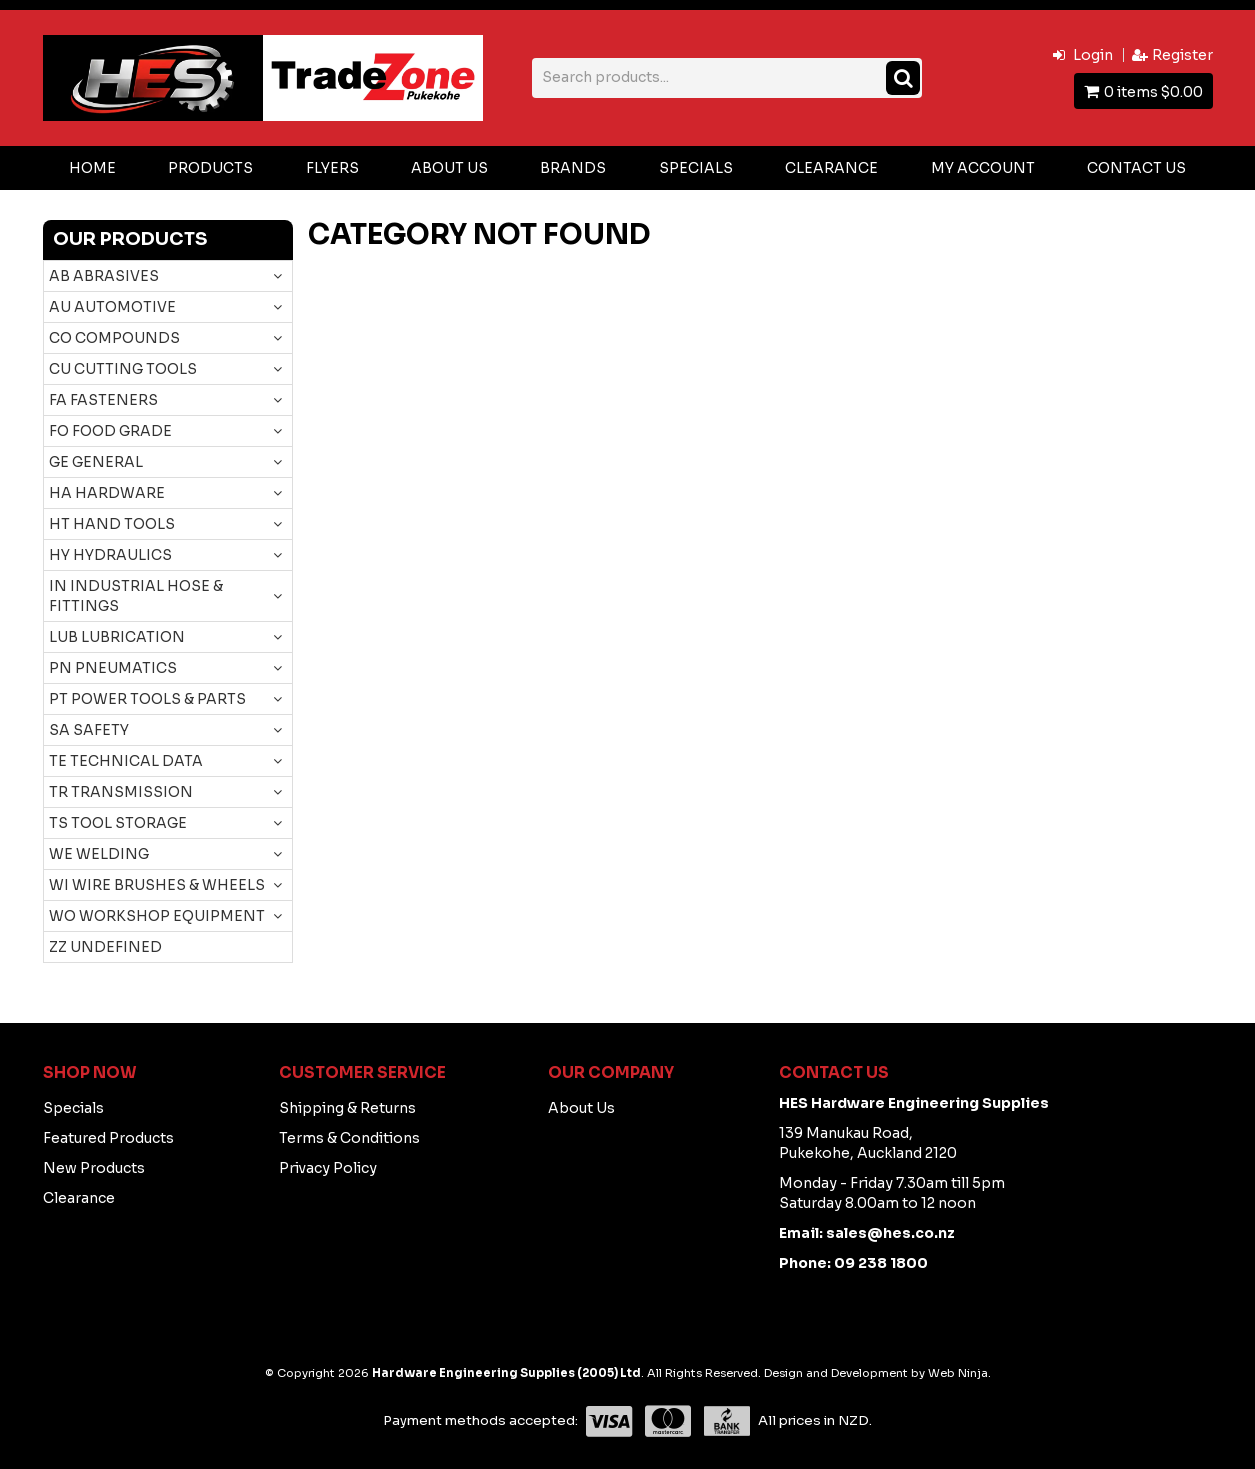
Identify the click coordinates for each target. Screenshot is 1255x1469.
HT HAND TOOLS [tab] (112, 524)
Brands (573, 168)
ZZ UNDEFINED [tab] (105, 947)
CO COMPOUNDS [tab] (114, 338)
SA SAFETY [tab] (89, 730)
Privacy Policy (328, 1168)
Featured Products (108, 1138)
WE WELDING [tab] (99, 854)
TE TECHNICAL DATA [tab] (126, 761)
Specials (696, 168)
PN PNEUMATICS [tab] (113, 668)
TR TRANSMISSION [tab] (121, 792)
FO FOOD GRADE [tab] (110, 431)
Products (210, 168)
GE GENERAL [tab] (96, 462)
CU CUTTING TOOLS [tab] (123, 369)
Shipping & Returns (347, 1108)
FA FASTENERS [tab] (103, 400)
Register (1182, 55)
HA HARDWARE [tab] (107, 493)
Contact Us (1136, 168)
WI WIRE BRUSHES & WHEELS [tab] (157, 885)
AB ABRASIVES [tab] (104, 276)
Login (1093, 55)
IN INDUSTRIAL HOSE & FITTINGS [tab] (136, 596)
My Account (983, 168)
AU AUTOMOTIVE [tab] (112, 307)
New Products (94, 1168)
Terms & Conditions (349, 1138)
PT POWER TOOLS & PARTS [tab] (147, 699)
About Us (449, 168)
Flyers (332, 168)
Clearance (831, 168)
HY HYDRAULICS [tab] (110, 555)
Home (92, 168)
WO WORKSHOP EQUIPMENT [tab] (157, 916)
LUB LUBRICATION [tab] (117, 637)
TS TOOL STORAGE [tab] (118, 823)
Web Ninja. (959, 1373)
